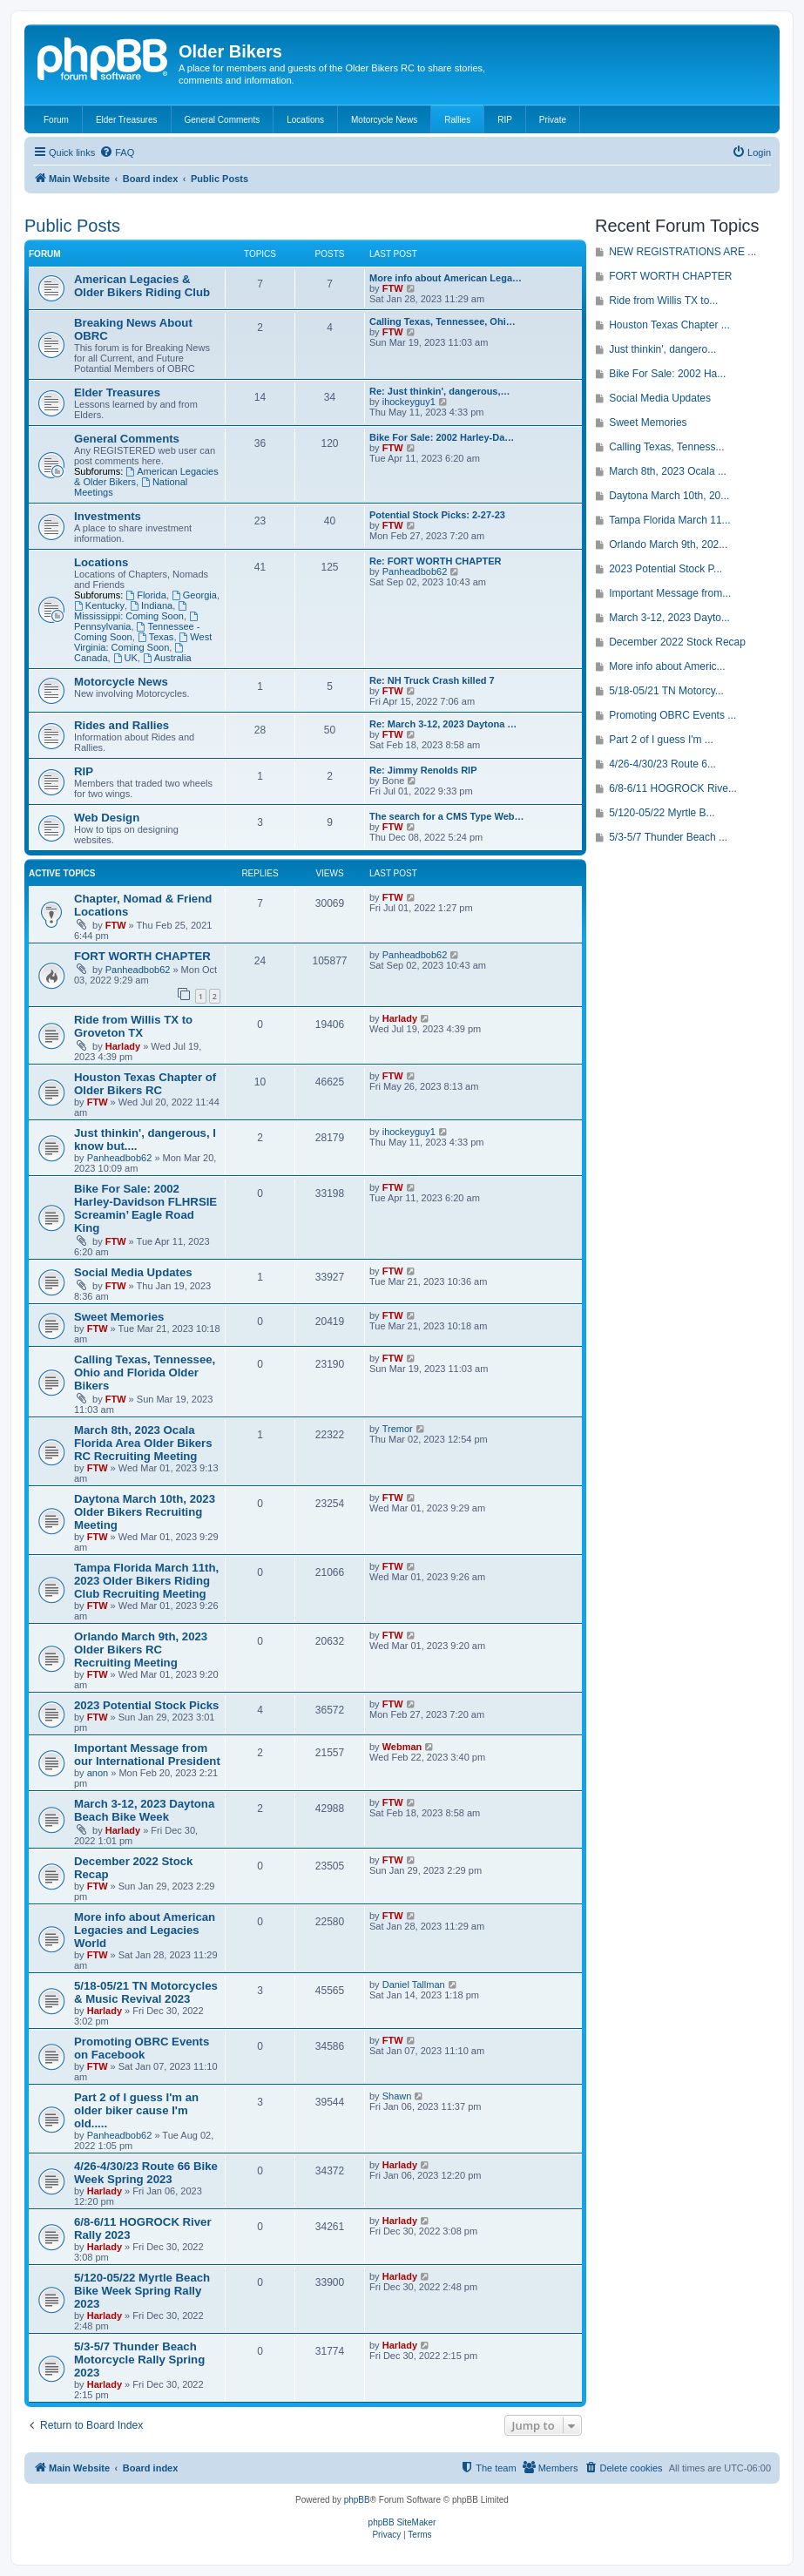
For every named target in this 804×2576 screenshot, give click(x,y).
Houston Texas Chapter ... (669, 325)
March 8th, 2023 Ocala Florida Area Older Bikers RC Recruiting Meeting (143, 1443)
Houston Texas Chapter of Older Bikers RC (145, 1084)
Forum (56, 120)
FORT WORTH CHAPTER (142, 956)
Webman (402, 1746)
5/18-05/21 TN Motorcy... (666, 691)
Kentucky (99, 605)
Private (552, 120)
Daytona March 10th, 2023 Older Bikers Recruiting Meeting (144, 1511)
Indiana (151, 605)
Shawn (397, 2096)
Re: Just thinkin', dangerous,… (439, 391)
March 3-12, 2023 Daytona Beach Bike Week (144, 1810)
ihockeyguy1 (409, 401)
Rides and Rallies (121, 725)
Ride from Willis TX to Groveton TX (133, 1026)
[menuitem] (116, 152)
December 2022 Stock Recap (677, 642)
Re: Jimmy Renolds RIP (422, 770)
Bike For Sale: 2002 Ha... (667, 374)
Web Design (106, 817)
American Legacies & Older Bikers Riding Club (142, 286)
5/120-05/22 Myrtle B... (661, 813)
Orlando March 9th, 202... (668, 544)
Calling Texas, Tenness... (666, 447)
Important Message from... (670, 593)
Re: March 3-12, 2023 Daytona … (443, 724)
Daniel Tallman (413, 1984)
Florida (145, 595)
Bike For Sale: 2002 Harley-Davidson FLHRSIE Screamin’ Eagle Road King (145, 1208)
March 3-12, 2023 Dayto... (669, 618)
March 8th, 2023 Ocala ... (667, 471)
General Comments (222, 120)
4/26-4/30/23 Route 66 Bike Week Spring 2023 (146, 2173)
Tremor (397, 1428)
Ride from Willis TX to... (663, 300)
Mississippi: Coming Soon (131, 611)
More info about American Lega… (445, 278)
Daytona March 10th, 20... (669, 496)
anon (97, 1773)
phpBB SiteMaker (402, 2522)
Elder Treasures (127, 120)
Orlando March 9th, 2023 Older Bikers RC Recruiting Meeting (140, 1649)
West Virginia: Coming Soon (143, 642)
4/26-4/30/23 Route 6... (662, 764)
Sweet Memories (119, 1316)
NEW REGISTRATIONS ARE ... (682, 252)
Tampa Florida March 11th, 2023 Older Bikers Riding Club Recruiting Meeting (146, 1580)
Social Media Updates (133, 1272)
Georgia (194, 595)
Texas (156, 637)
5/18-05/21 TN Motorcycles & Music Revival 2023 (146, 1992)
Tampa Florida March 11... (669, 520)
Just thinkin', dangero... (662, 349)
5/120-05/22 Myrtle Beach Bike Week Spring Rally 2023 (142, 2290)
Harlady (122, 1046)
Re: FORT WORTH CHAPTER (435, 561)
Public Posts (72, 225)
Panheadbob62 (415, 571)
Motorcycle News (384, 120)
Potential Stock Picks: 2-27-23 (437, 515)
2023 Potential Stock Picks (146, 1705)
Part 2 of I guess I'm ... (661, 740)
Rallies (457, 120)
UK (125, 657)
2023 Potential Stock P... (665, 569)
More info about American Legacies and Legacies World (144, 1930)
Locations (305, 120)
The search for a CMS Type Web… (446, 816)
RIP (504, 120)
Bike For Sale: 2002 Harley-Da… (441, 437)
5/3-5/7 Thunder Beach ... (668, 837)
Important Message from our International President (147, 1754)
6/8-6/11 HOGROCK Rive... (673, 788)
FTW (392, 288)
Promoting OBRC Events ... (672, 715)
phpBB (357, 2500)
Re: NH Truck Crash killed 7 (432, 680)
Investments (107, 516)
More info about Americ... (667, 666)
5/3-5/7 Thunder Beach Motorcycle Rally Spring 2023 (139, 2359)
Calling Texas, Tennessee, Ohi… (442, 321)
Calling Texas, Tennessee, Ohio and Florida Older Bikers (144, 1372)
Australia (167, 657)
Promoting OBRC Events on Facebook (141, 2048)
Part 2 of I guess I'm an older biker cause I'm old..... (136, 2110)
